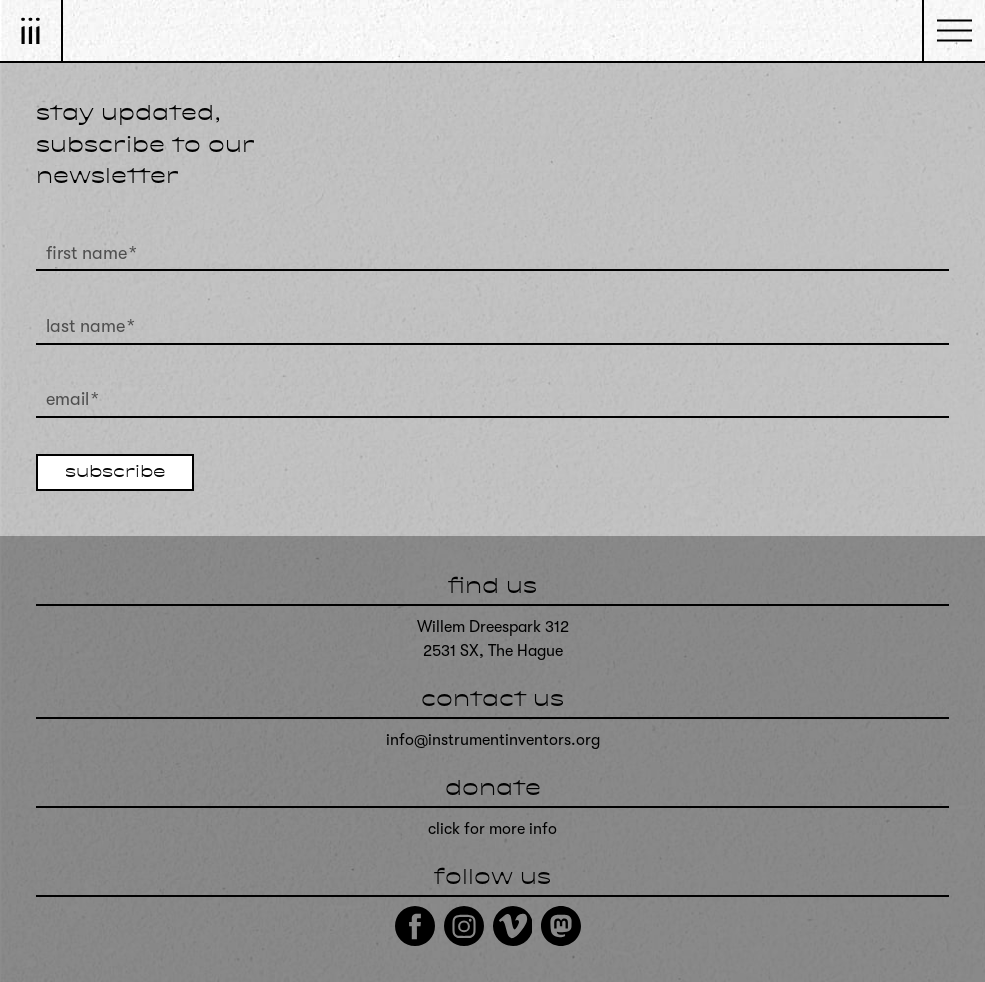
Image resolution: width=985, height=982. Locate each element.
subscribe (115, 473)
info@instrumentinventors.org (493, 740)
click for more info (492, 829)
